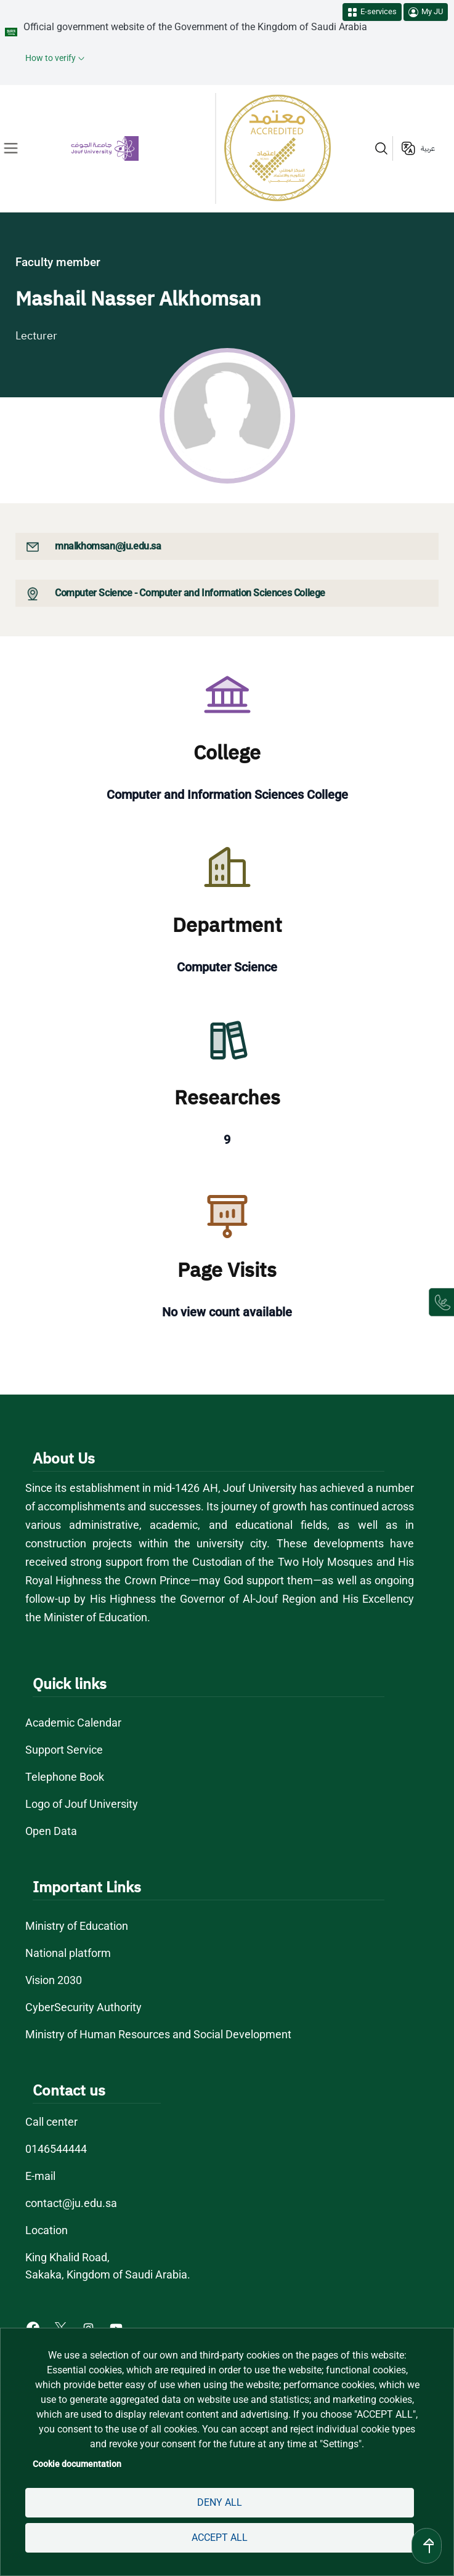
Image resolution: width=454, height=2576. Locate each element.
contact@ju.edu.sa (71, 2203)
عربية (428, 148)
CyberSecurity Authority (83, 2007)
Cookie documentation (77, 2464)
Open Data (51, 1831)
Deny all (219, 2502)
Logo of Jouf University (81, 1803)
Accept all (220, 2537)
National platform (68, 1952)
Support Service (64, 1749)
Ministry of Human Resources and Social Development (158, 2034)
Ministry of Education (76, 1925)
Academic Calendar (73, 1722)
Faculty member (57, 262)
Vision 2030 (53, 1980)
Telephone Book (64, 1776)
